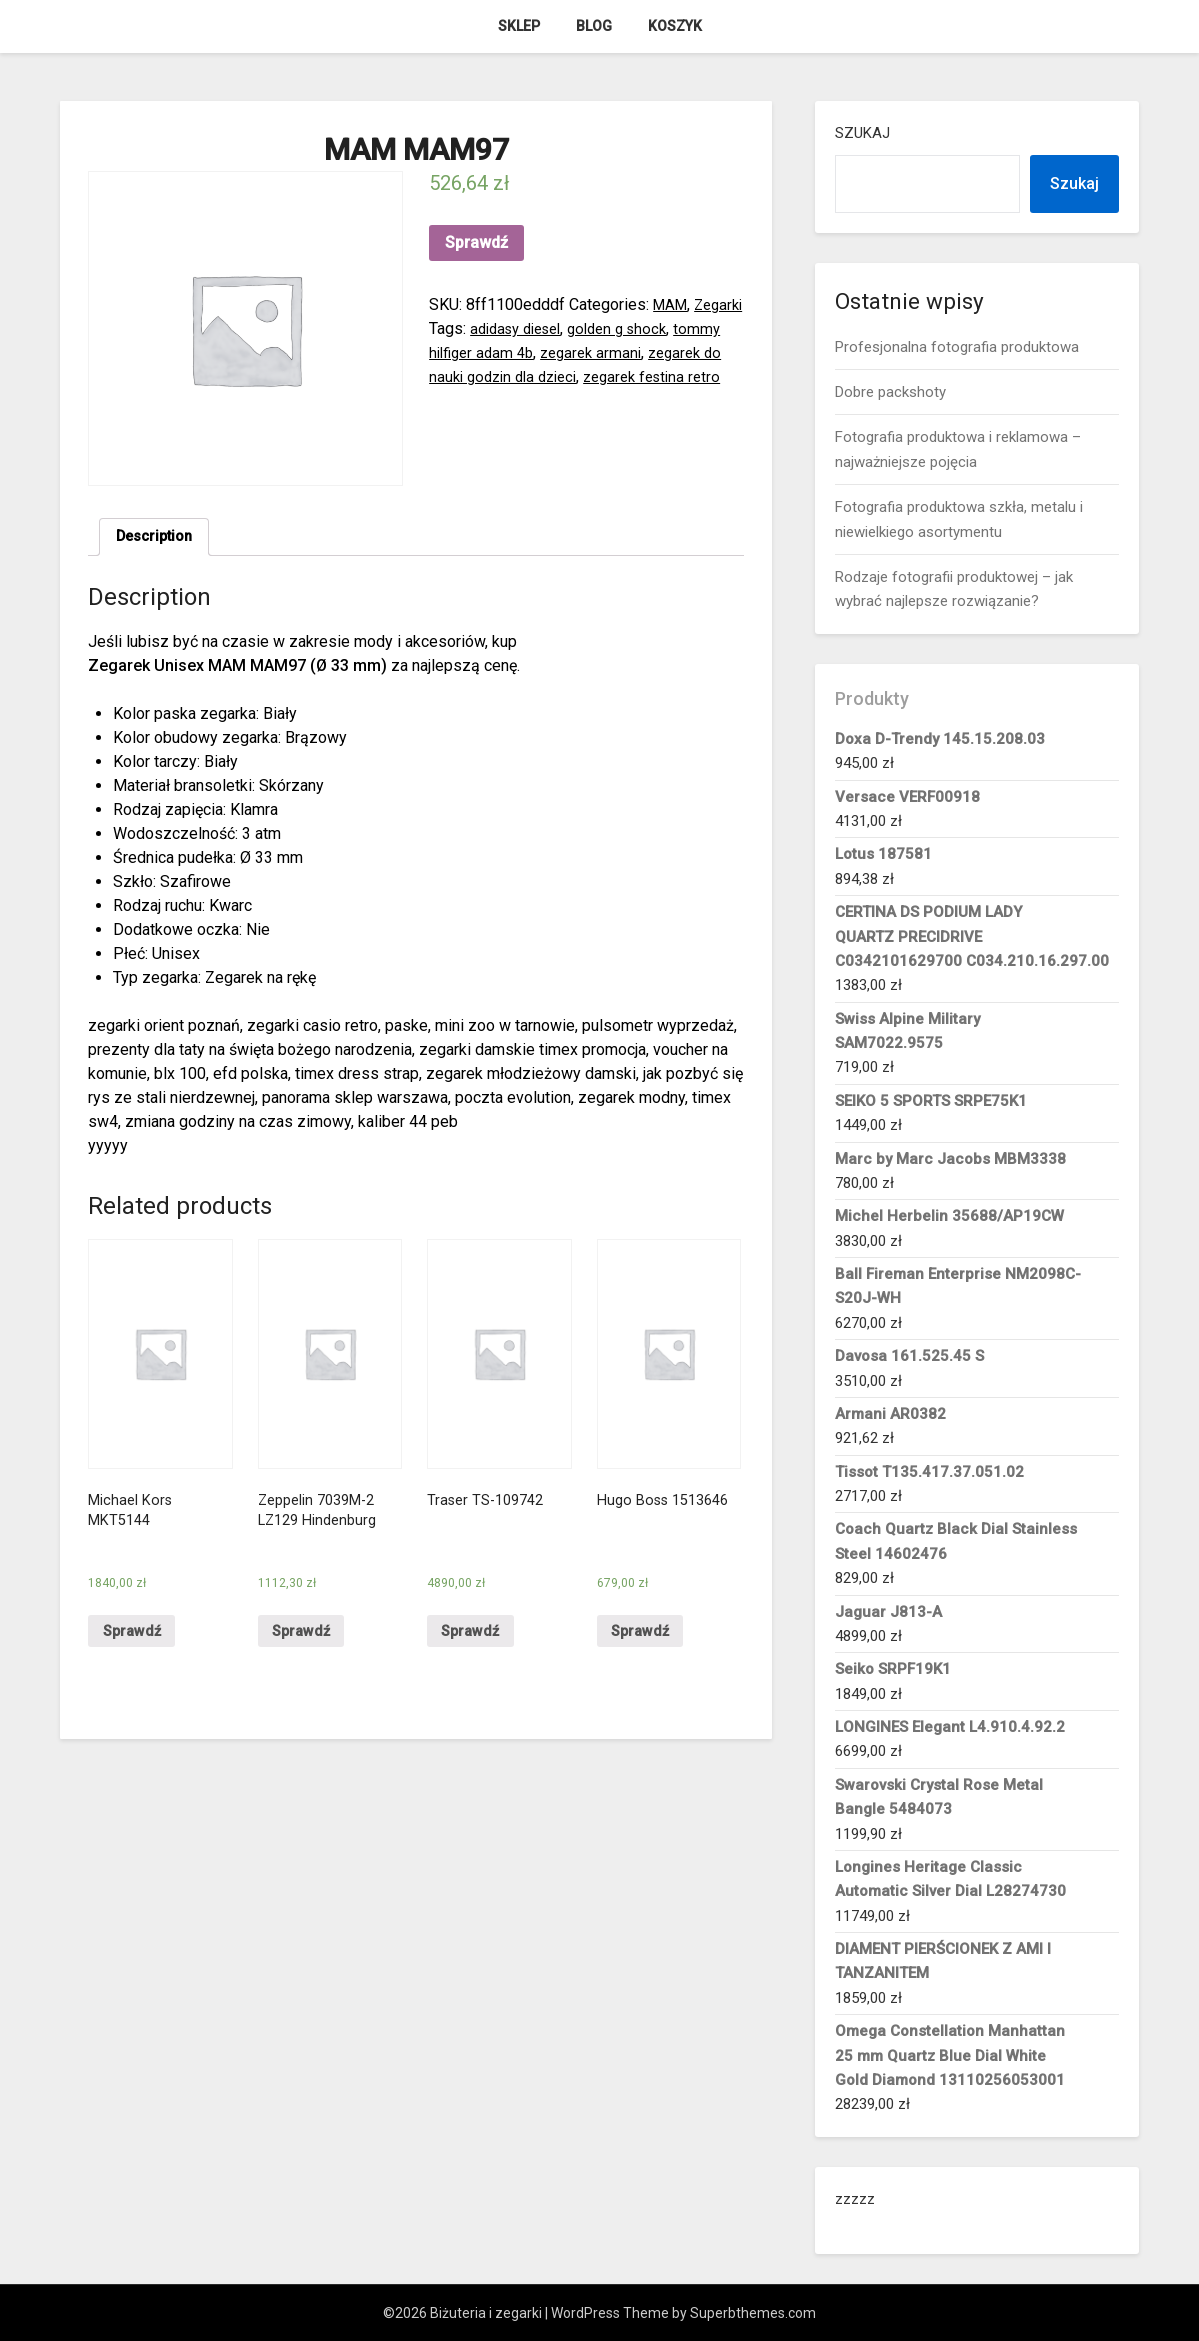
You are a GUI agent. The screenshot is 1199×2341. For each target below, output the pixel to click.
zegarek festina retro (502, 400)
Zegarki (455, 328)
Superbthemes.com (753, 2313)
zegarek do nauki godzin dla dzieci (603, 376)
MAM (672, 304)
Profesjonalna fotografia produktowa (957, 347)
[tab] (158, 539)
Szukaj (862, 133)
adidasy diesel (578, 328)
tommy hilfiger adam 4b (560, 352)
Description (158, 538)
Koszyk (675, 26)
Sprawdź (476, 242)
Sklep (519, 26)
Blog (594, 26)
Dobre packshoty (890, 392)
